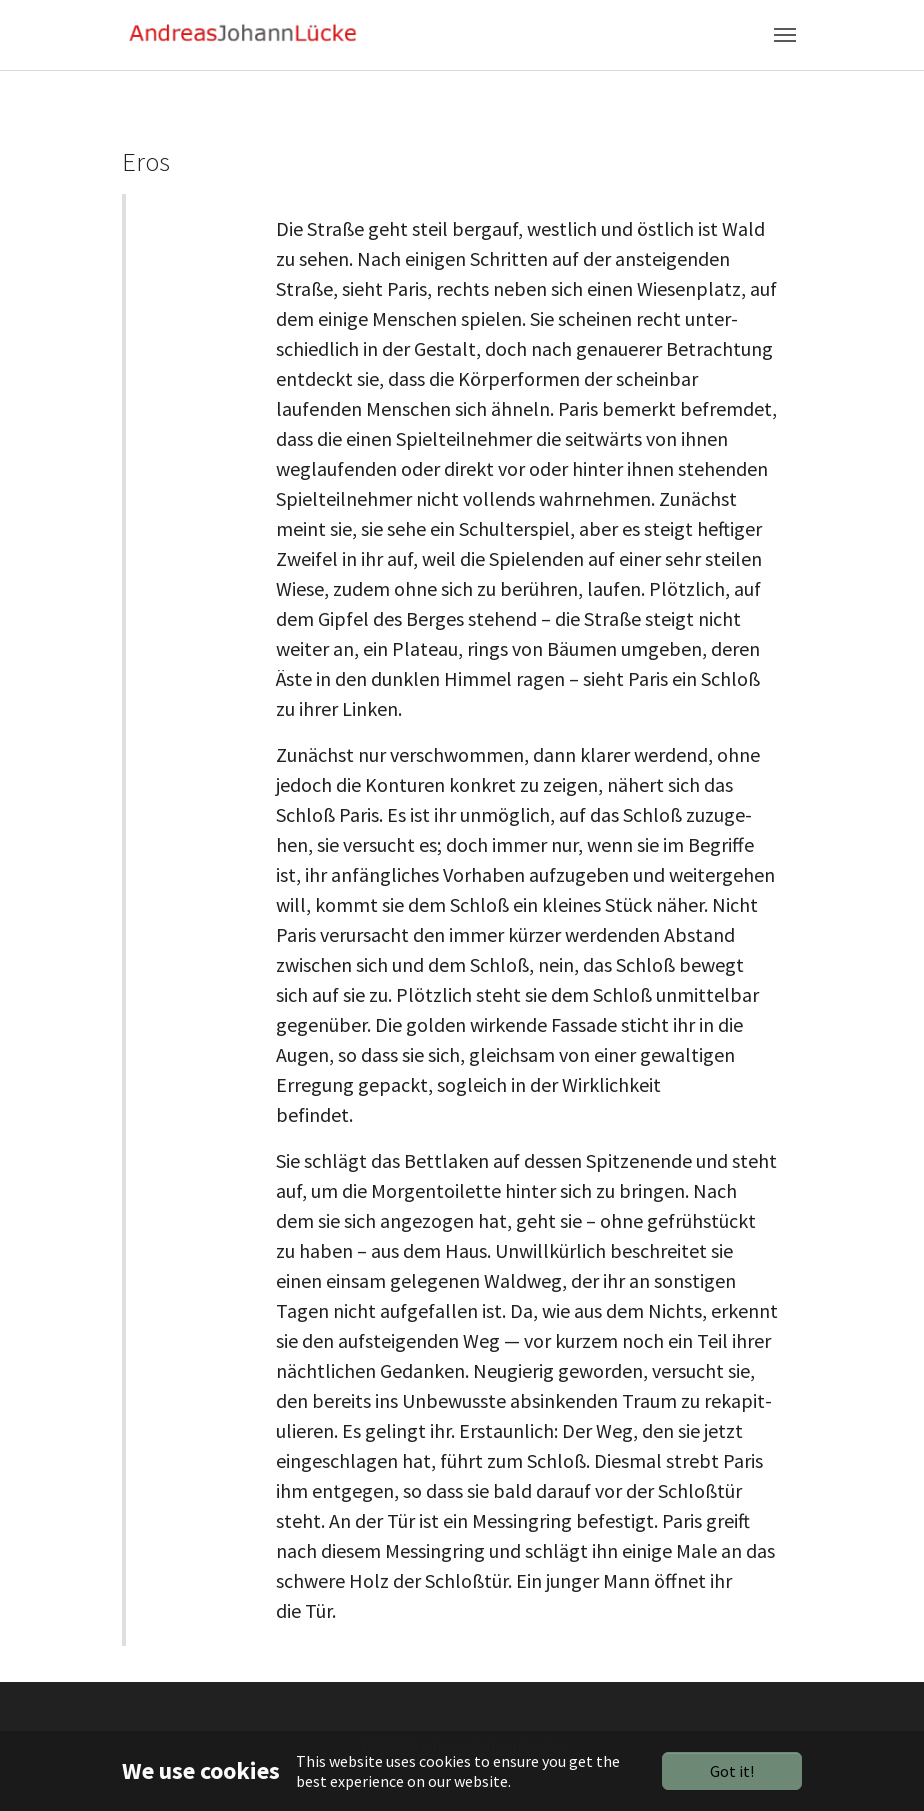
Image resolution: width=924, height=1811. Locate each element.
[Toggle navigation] (785, 35)
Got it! (732, 1771)
